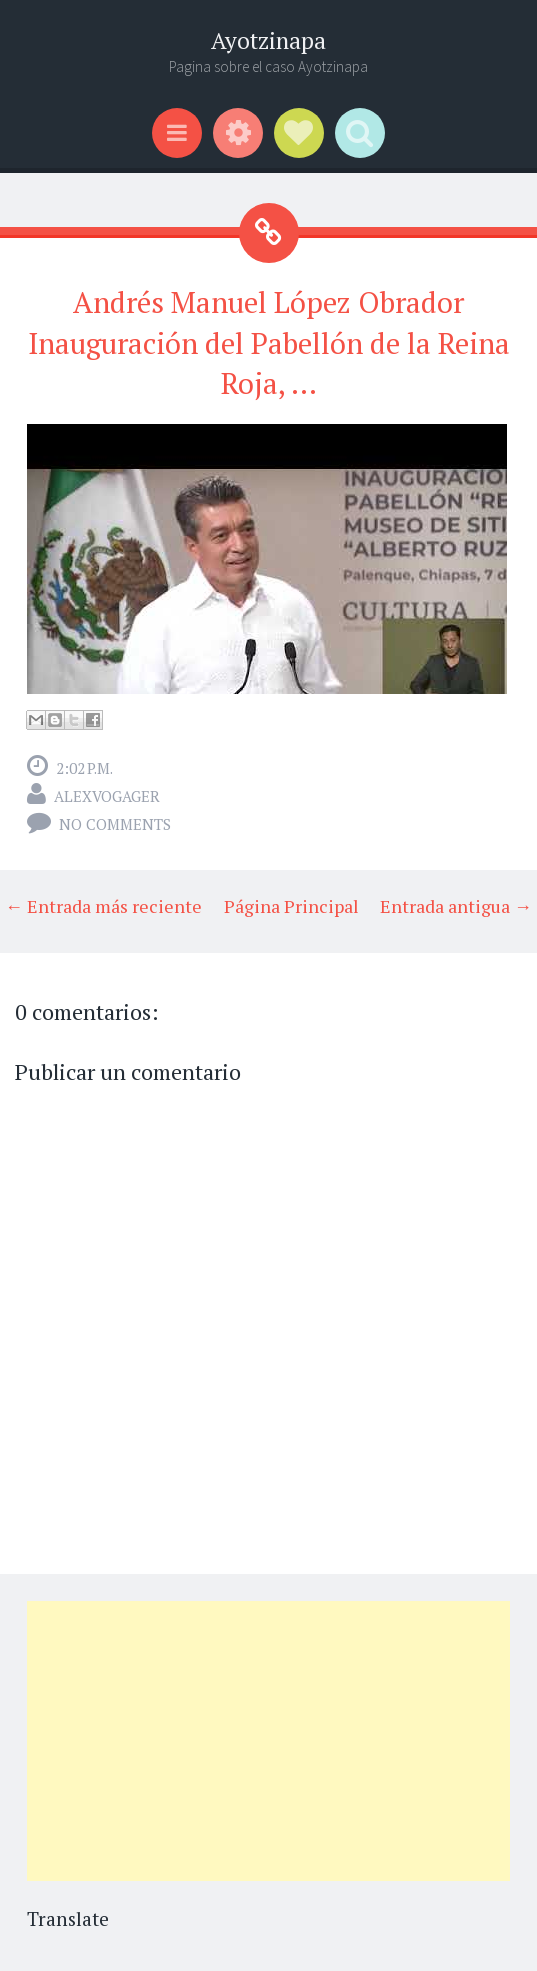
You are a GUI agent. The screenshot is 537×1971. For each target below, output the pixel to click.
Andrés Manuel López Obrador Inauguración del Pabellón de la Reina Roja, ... (269, 342)
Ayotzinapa (268, 40)
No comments (115, 824)
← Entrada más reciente (103, 906)
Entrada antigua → (456, 906)
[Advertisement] (268, 1741)
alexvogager (107, 796)
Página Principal (291, 906)
